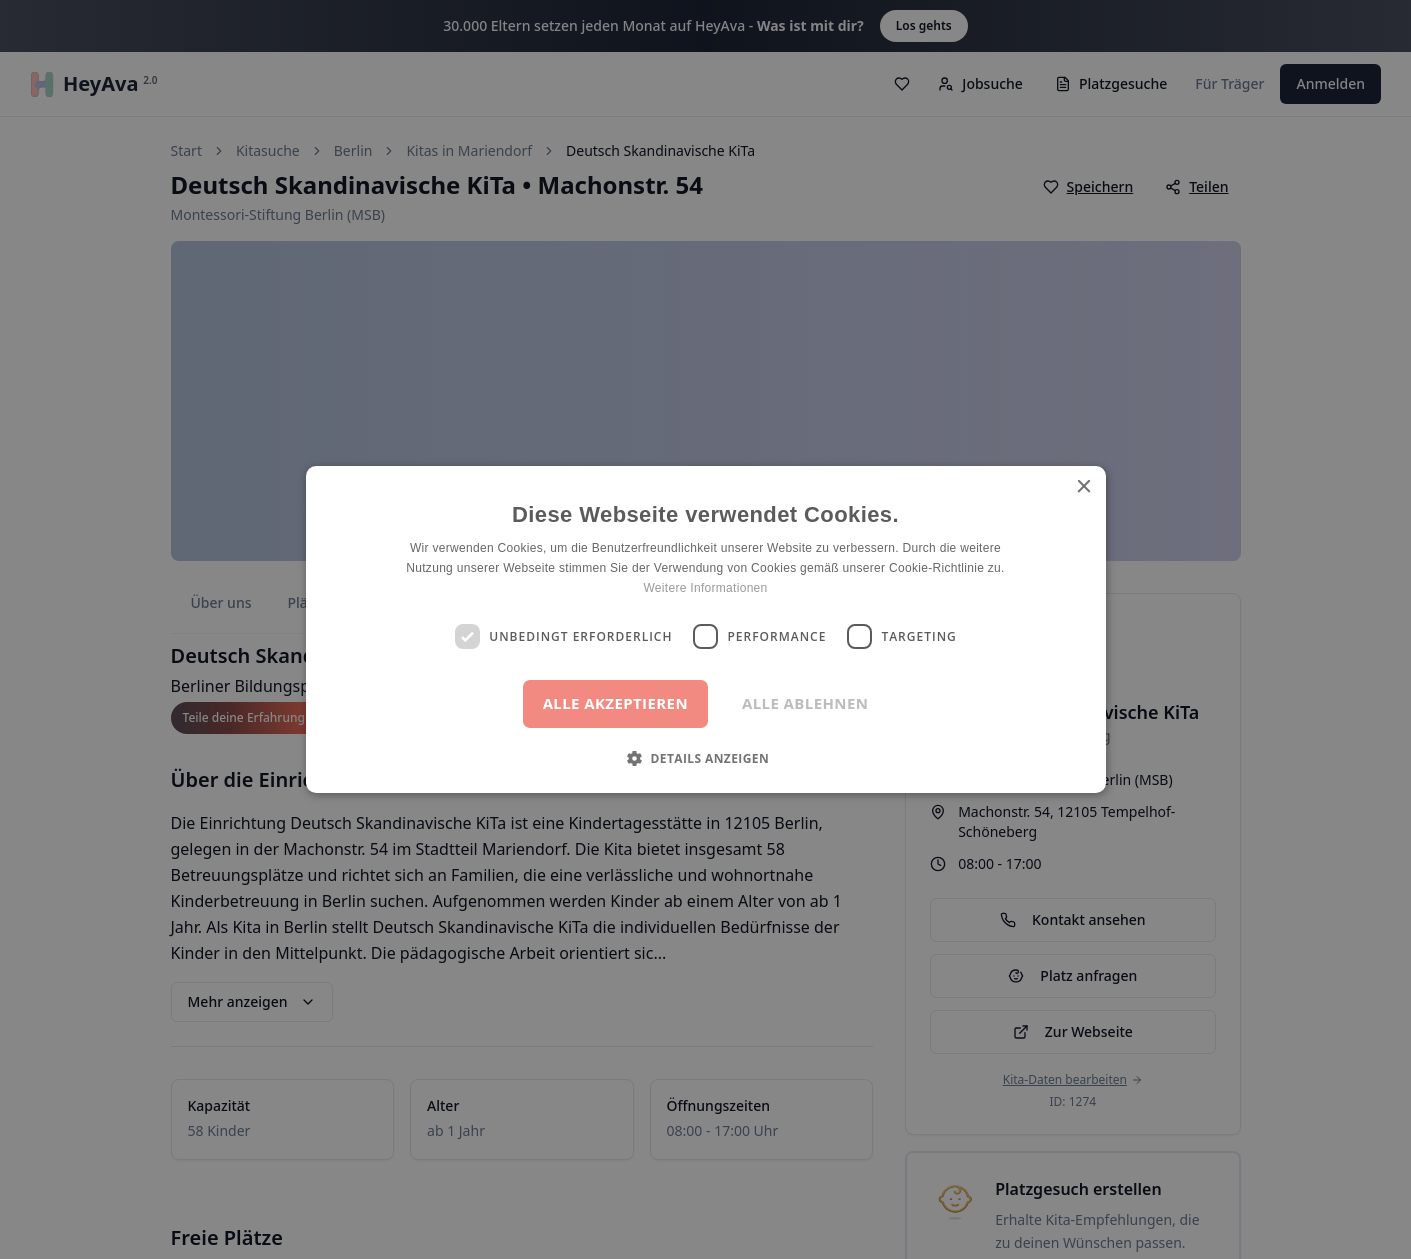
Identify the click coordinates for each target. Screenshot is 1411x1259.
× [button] (1083, 487)
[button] (705, 758)
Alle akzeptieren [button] (615, 703)
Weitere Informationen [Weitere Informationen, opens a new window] (705, 588)
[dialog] (705, 629)
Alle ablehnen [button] (805, 703)
